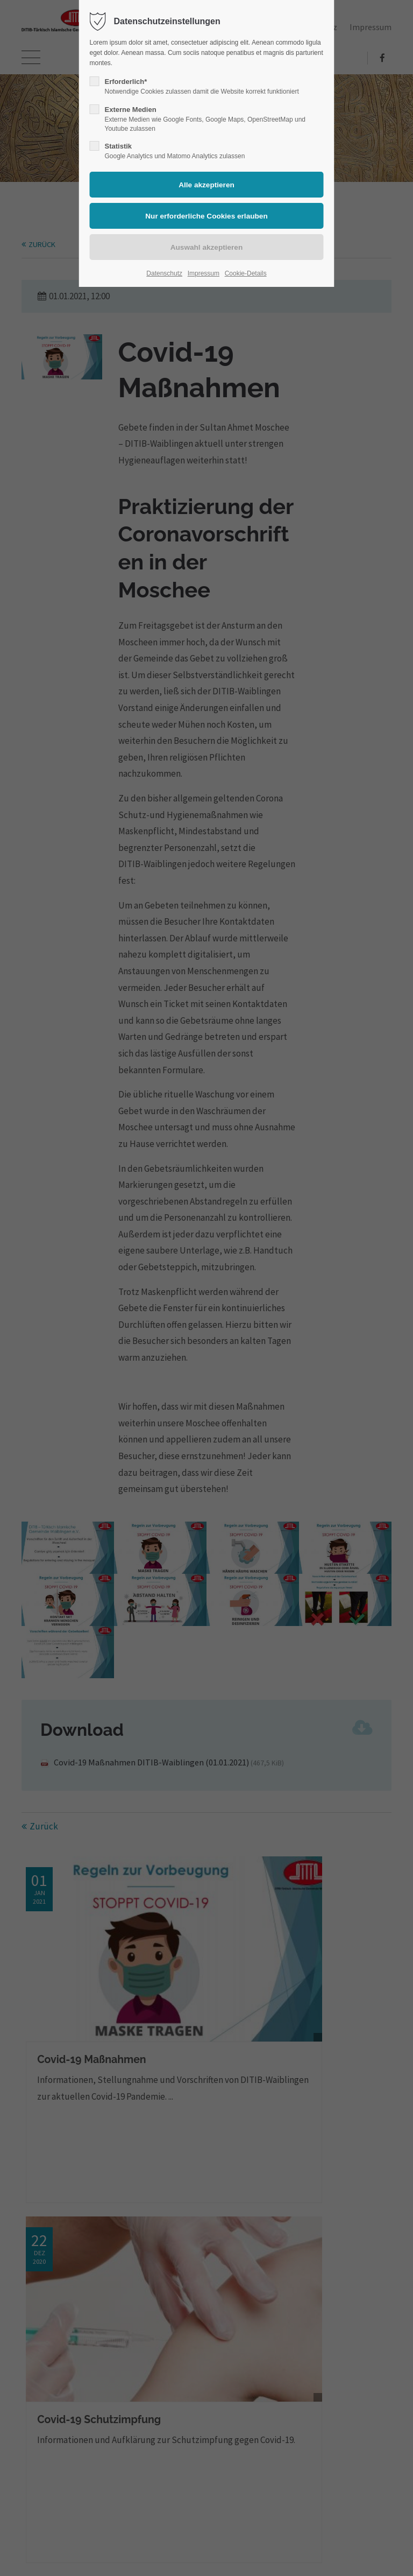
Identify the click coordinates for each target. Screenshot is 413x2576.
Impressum (203, 273)
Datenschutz (164, 273)
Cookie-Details (246, 273)
